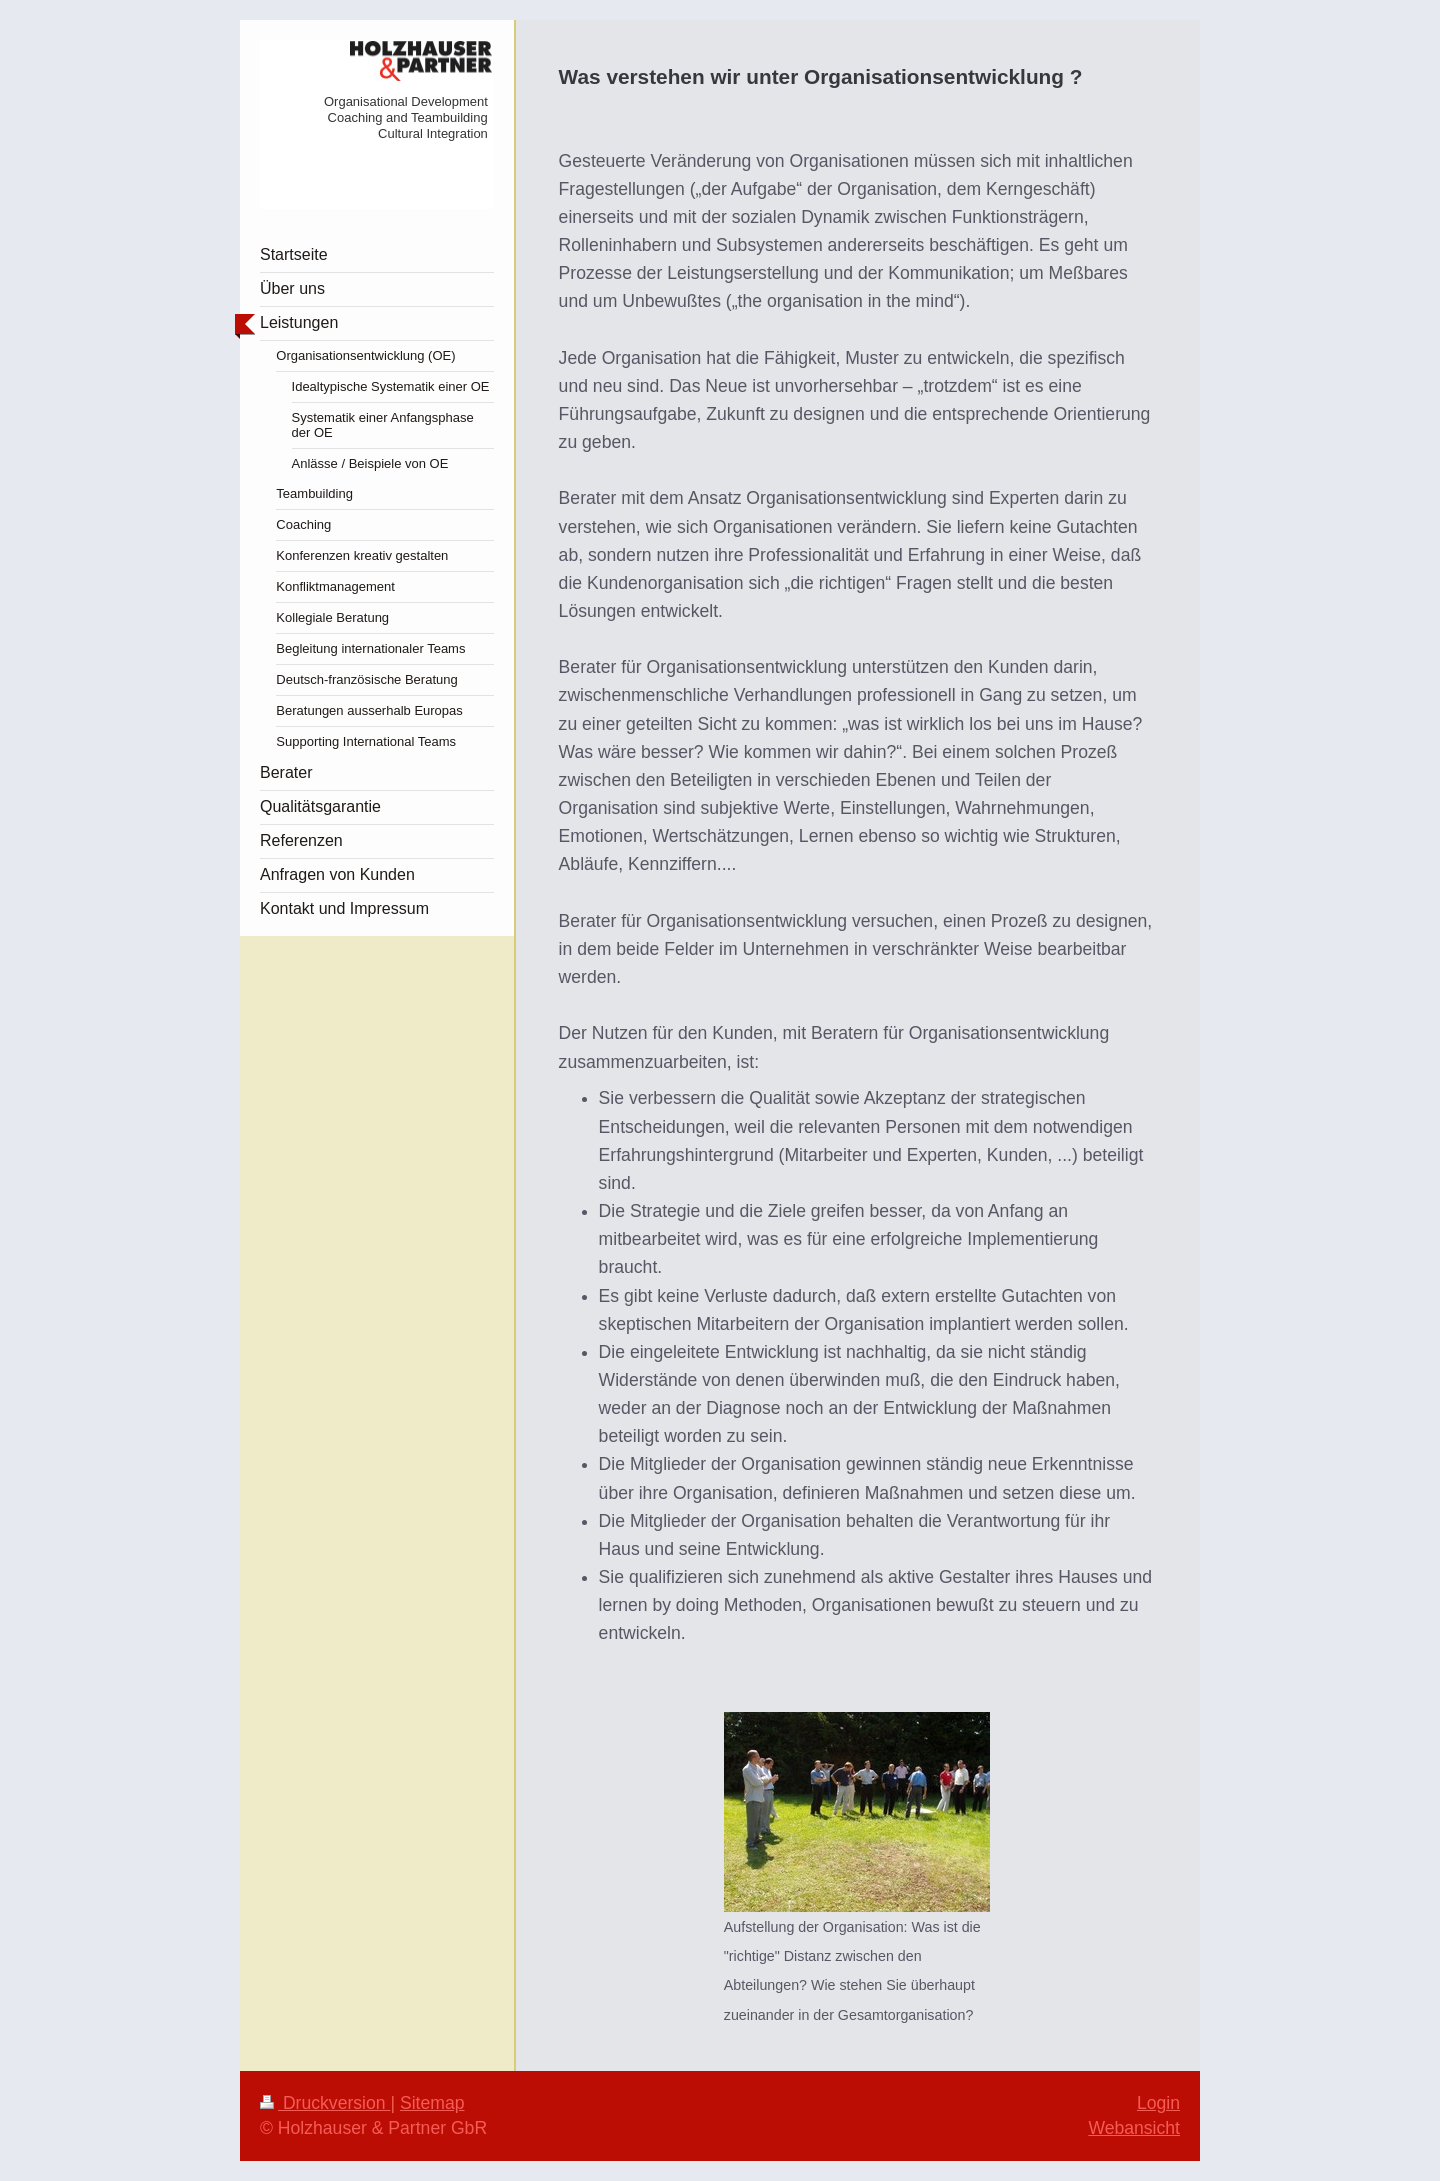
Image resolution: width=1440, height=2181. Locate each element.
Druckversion (325, 2103)
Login (1158, 2103)
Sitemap (432, 2103)
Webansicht (1134, 2128)
